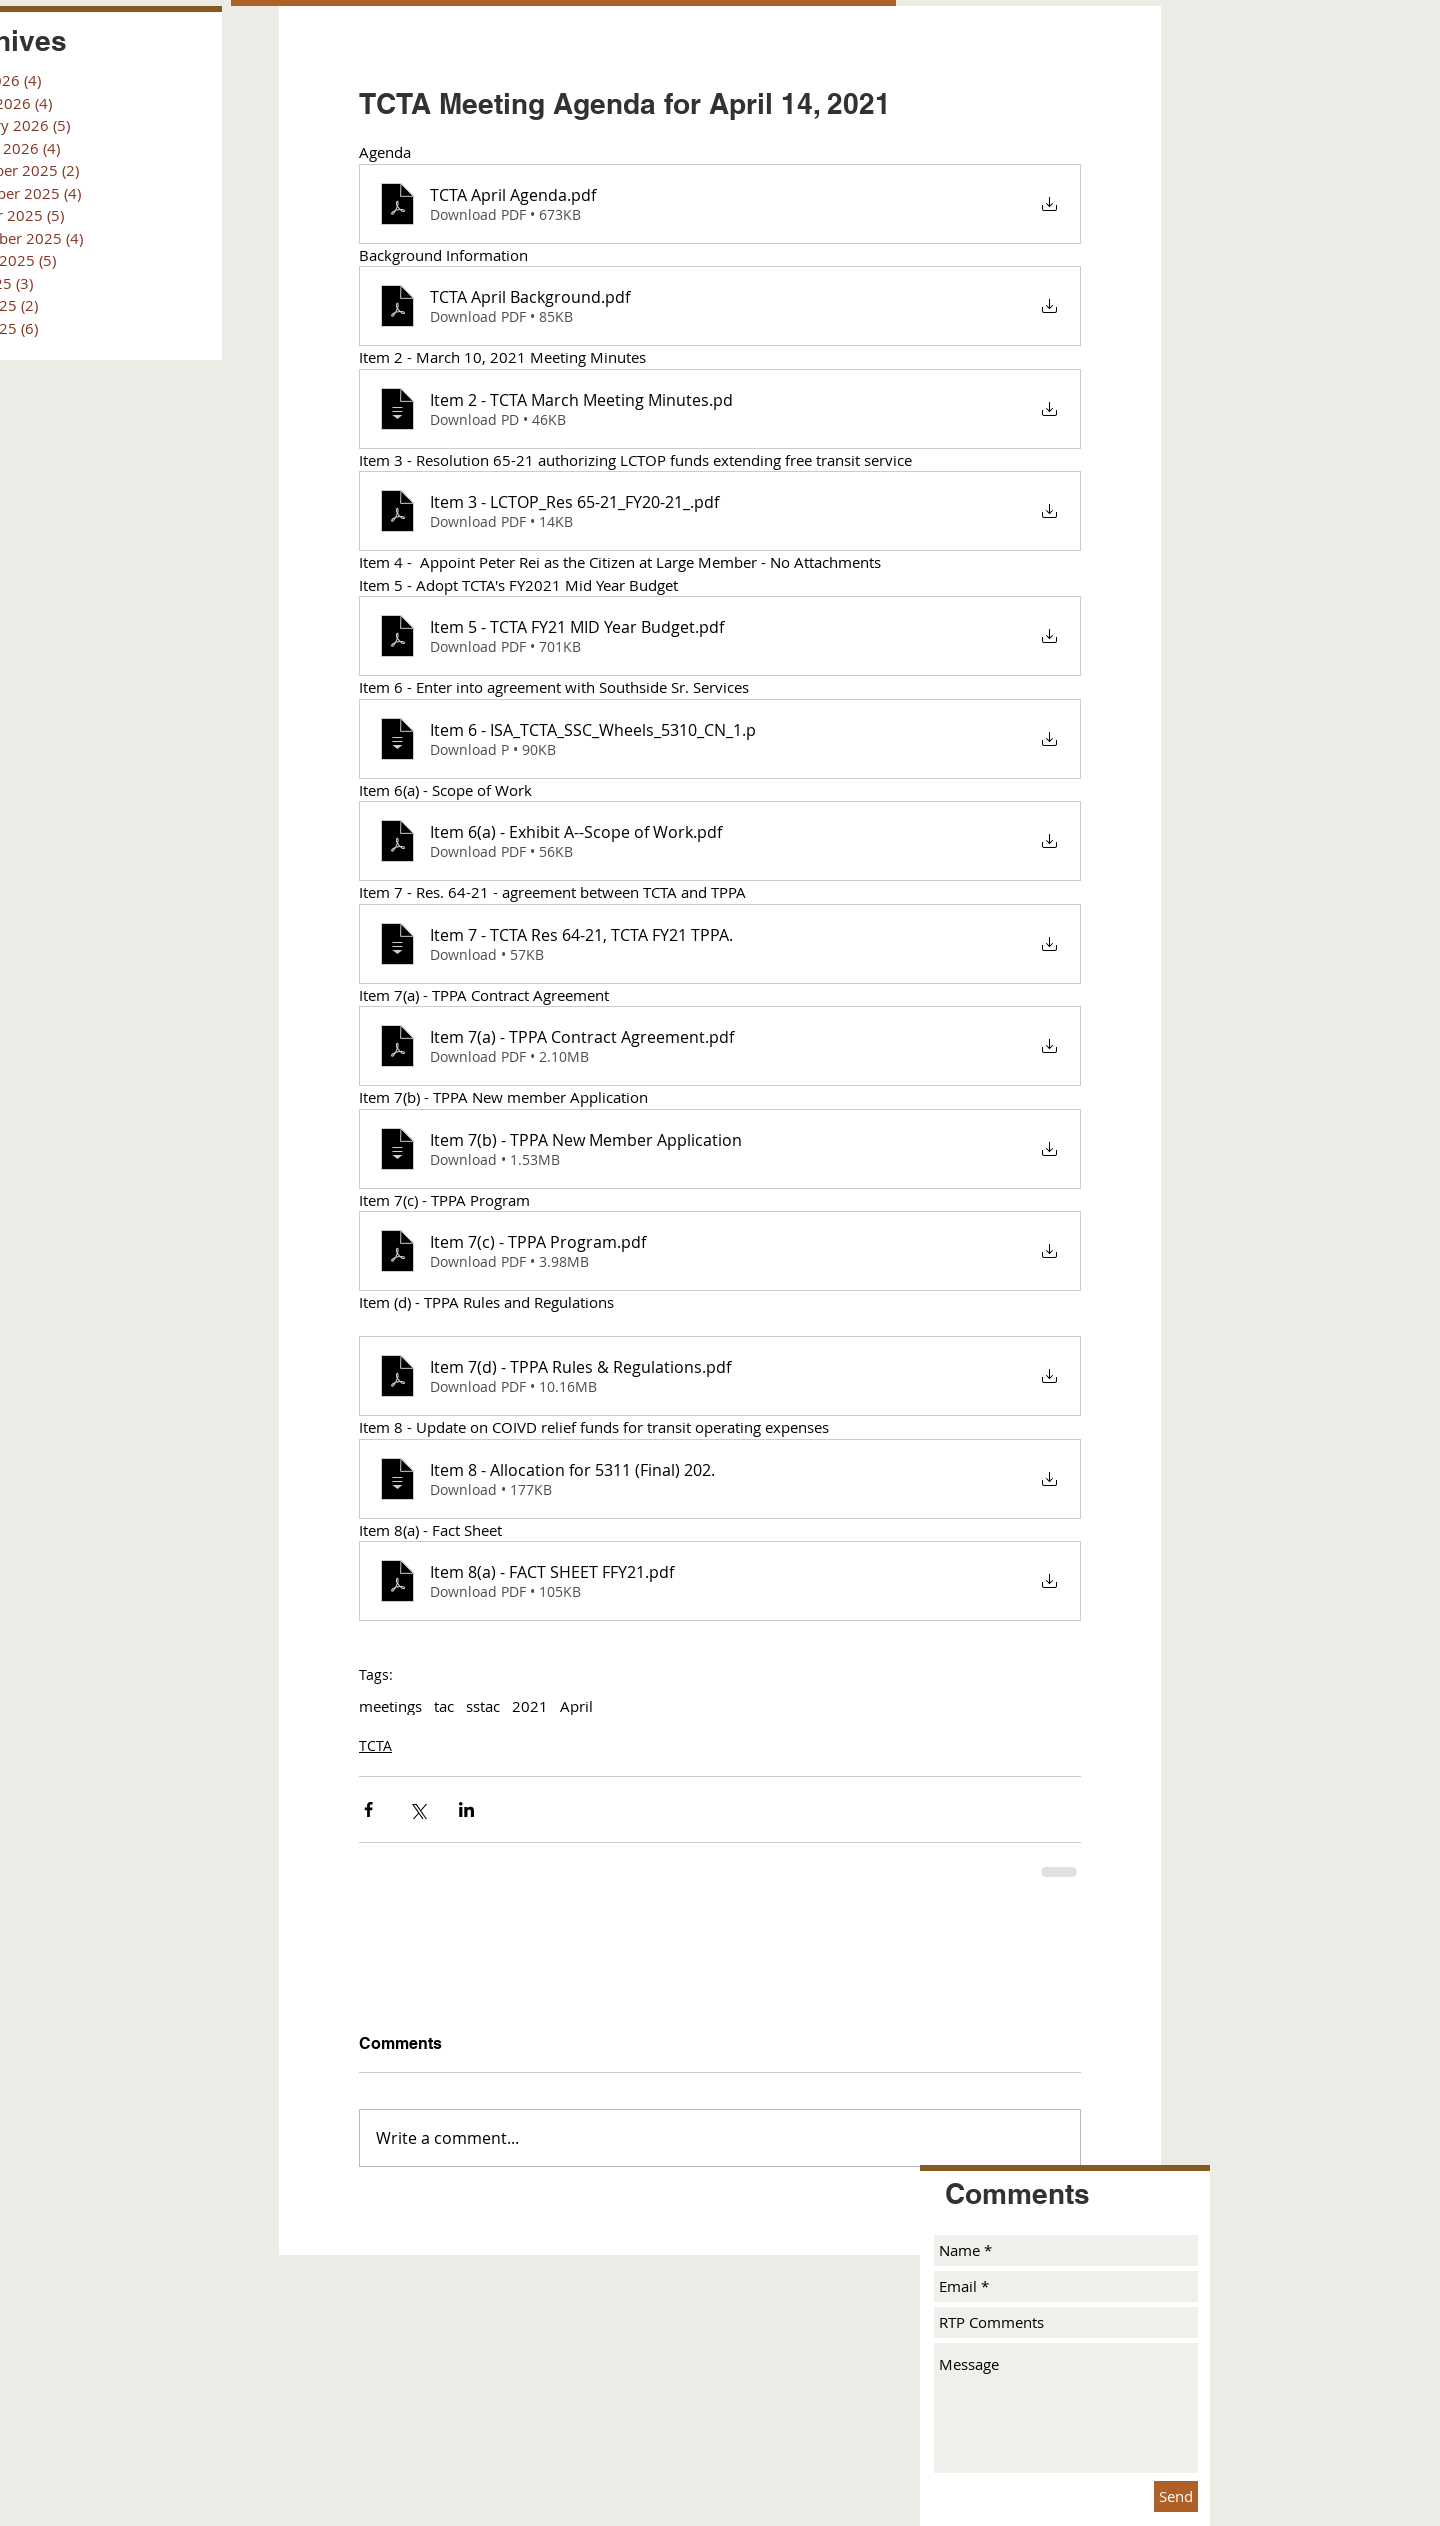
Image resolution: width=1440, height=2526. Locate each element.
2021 (530, 1706)
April (576, 1706)
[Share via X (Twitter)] (417, 1809)
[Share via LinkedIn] (466, 1809)
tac (444, 1706)
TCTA (375, 1745)
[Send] (1176, 2496)
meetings (390, 1706)
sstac (483, 1706)
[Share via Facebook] (368, 1809)
